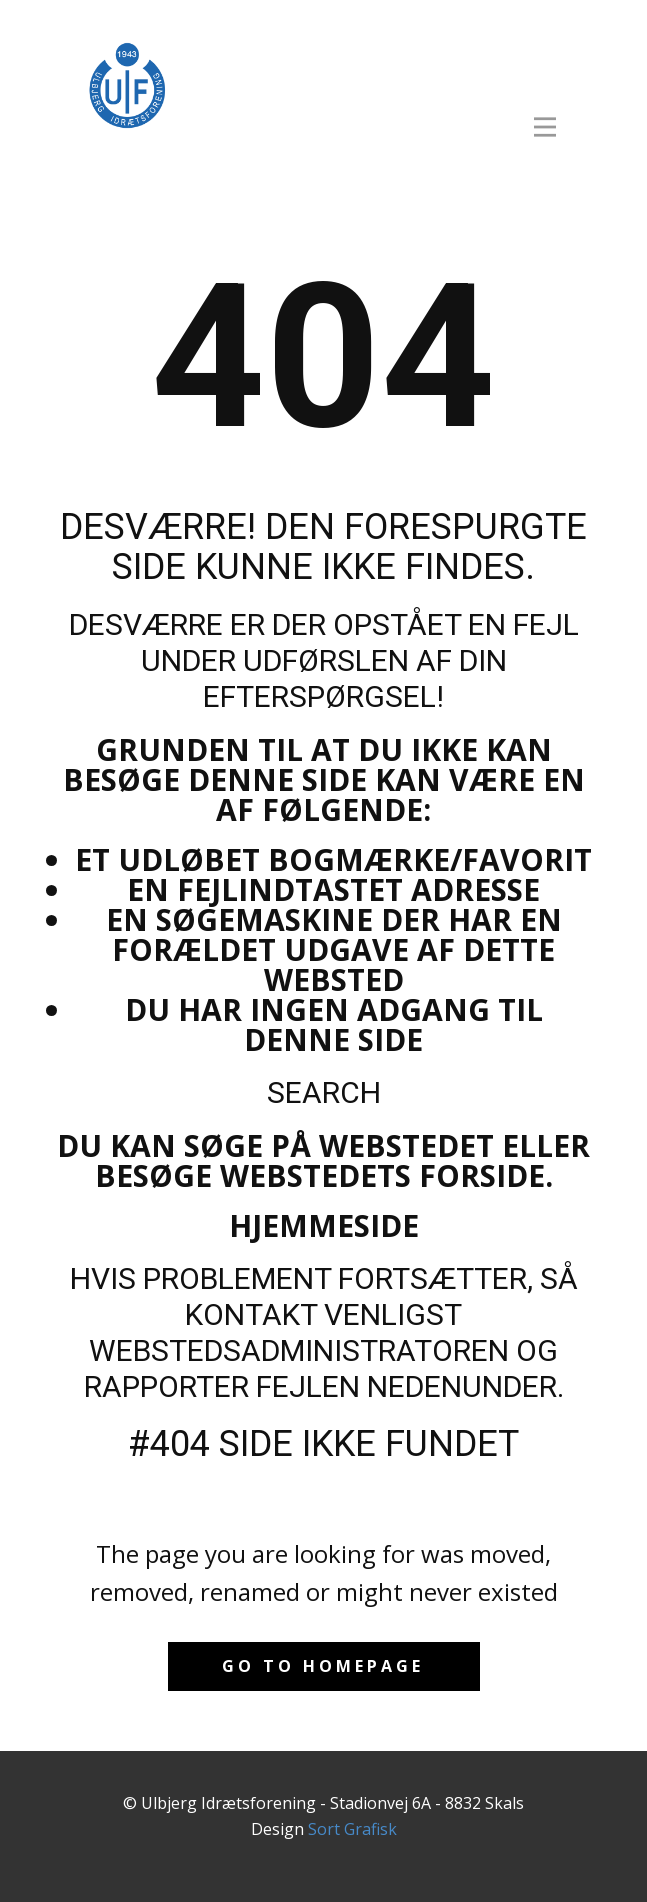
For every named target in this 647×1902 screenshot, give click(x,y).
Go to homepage (323, 1666)
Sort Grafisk (352, 1829)
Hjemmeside (324, 1225)
